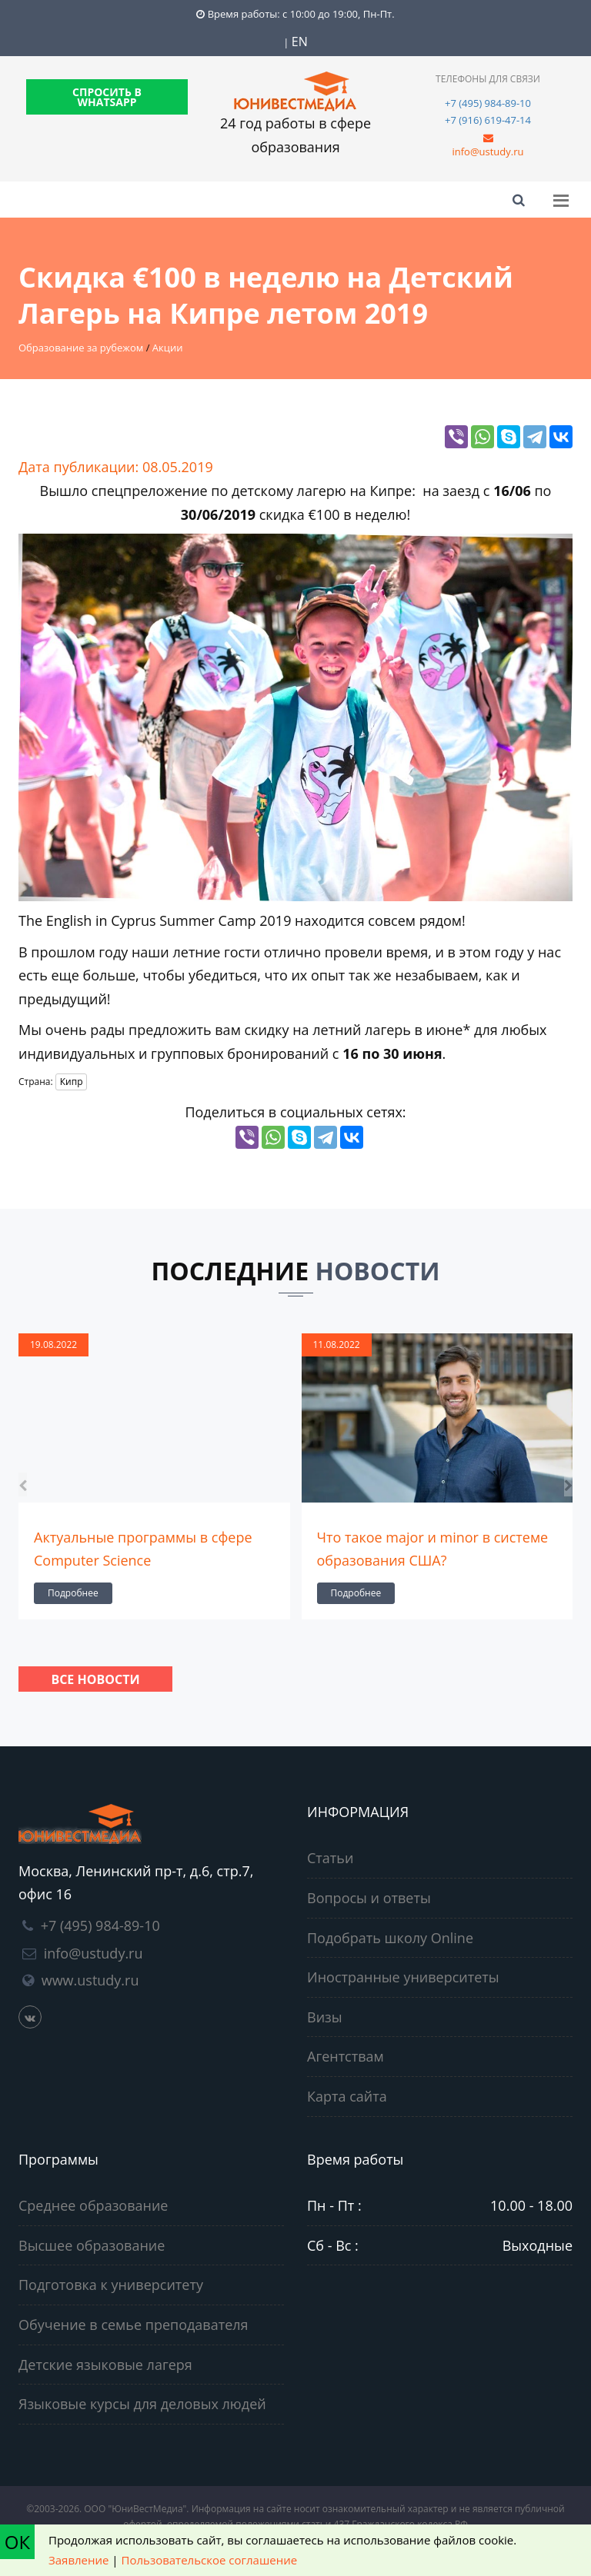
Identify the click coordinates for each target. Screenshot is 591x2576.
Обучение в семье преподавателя (133, 2324)
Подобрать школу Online (390, 1938)
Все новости (95, 1679)
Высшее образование (91, 2245)
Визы (324, 2017)
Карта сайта (347, 2096)
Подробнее (73, 1592)
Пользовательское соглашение (210, 2560)
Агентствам (345, 2056)
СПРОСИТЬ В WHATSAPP (107, 97)
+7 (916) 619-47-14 (488, 120)
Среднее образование (93, 2205)
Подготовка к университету (110, 2284)
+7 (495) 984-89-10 (488, 103)
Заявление (78, 2560)
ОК (17, 2541)
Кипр (71, 1081)
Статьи (330, 1858)
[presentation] (22, 1484)
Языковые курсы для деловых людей (142, 2404)
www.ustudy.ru (90, 1980)
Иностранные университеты (403, 1977)
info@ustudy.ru (487, 151)
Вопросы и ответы (369, 1898)
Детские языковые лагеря (105, 2364)
